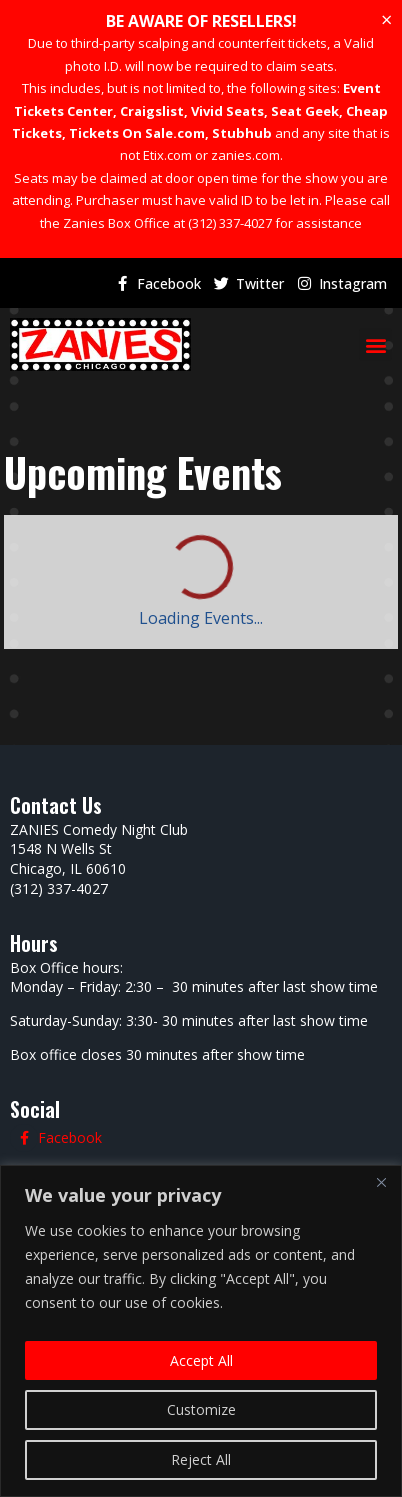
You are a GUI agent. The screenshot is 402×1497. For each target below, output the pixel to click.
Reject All (201, 1459)
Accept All (201, 1360)
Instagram (353, 283)
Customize (201, 1409)
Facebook (169, 283)
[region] (201, 1331)
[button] (375, 344)
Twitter (260, 283)
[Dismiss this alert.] (386, 20)
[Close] (381, 1182)
